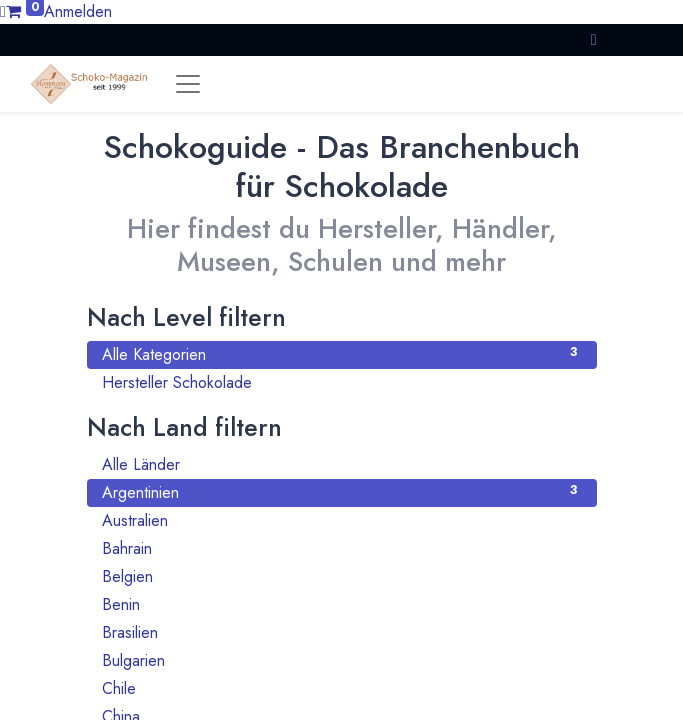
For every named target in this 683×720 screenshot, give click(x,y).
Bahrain (342, 548)
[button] (594, 39)
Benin (342, 604)
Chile (342, 688)
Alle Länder (342, 464)
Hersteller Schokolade (342, 382)
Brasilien (342, 632)
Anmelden (78, 11)
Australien (342, 520)
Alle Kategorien (342, 354)
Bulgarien (342, 660)
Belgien (342, 576)
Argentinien (342, 492)
